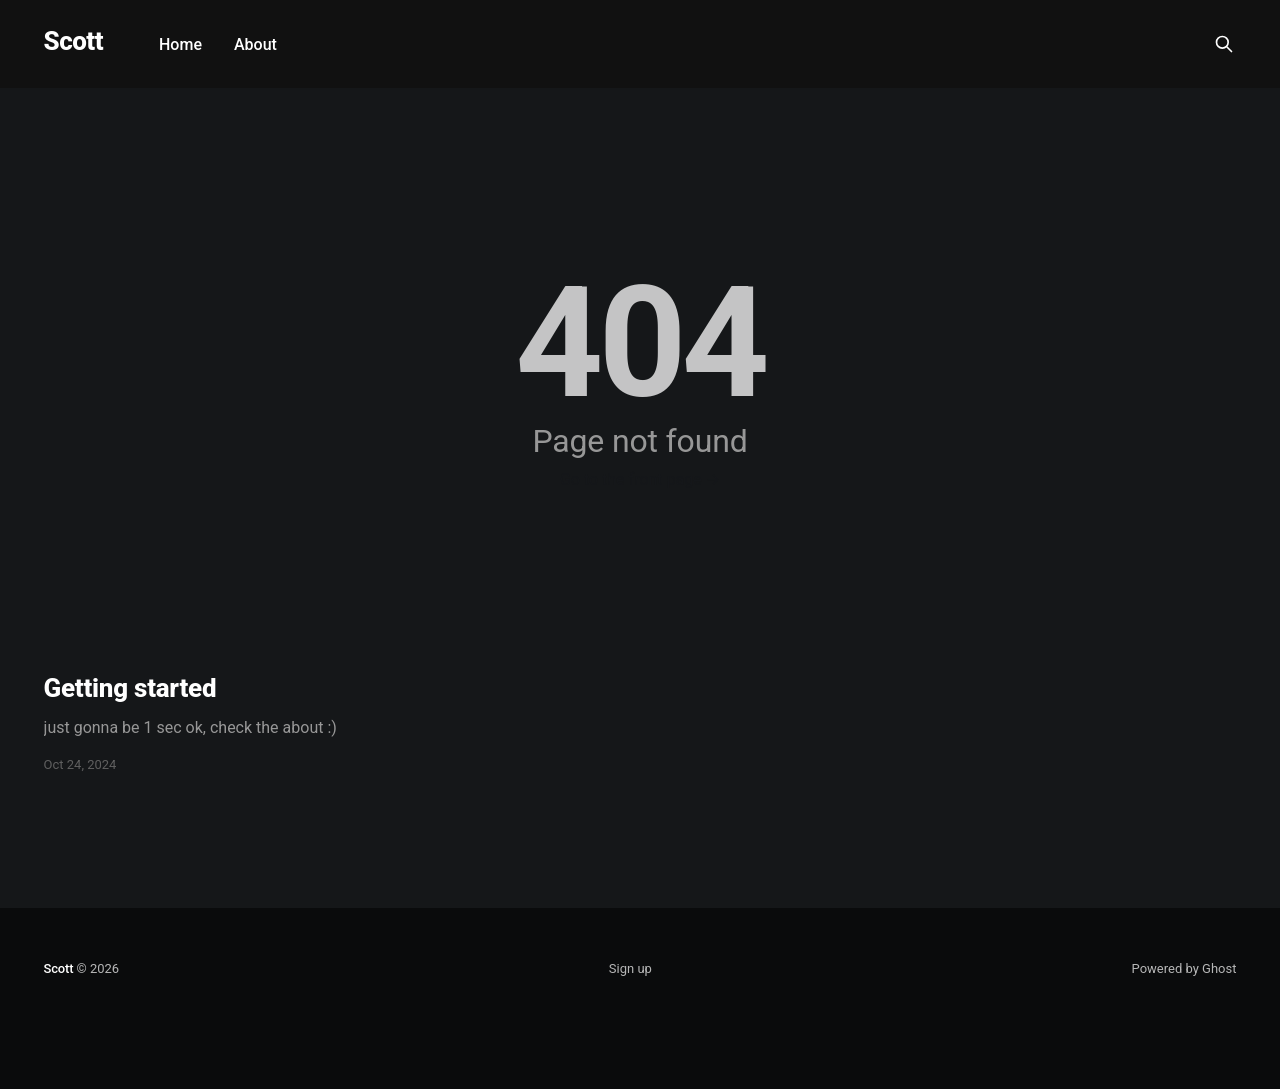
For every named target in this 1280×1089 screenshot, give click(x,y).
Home (180, 44)
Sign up (630, 968)
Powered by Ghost (1184, 968)
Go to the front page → (640, 479)
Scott (73, 41)
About (255, 44)
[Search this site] (1224, 44)
